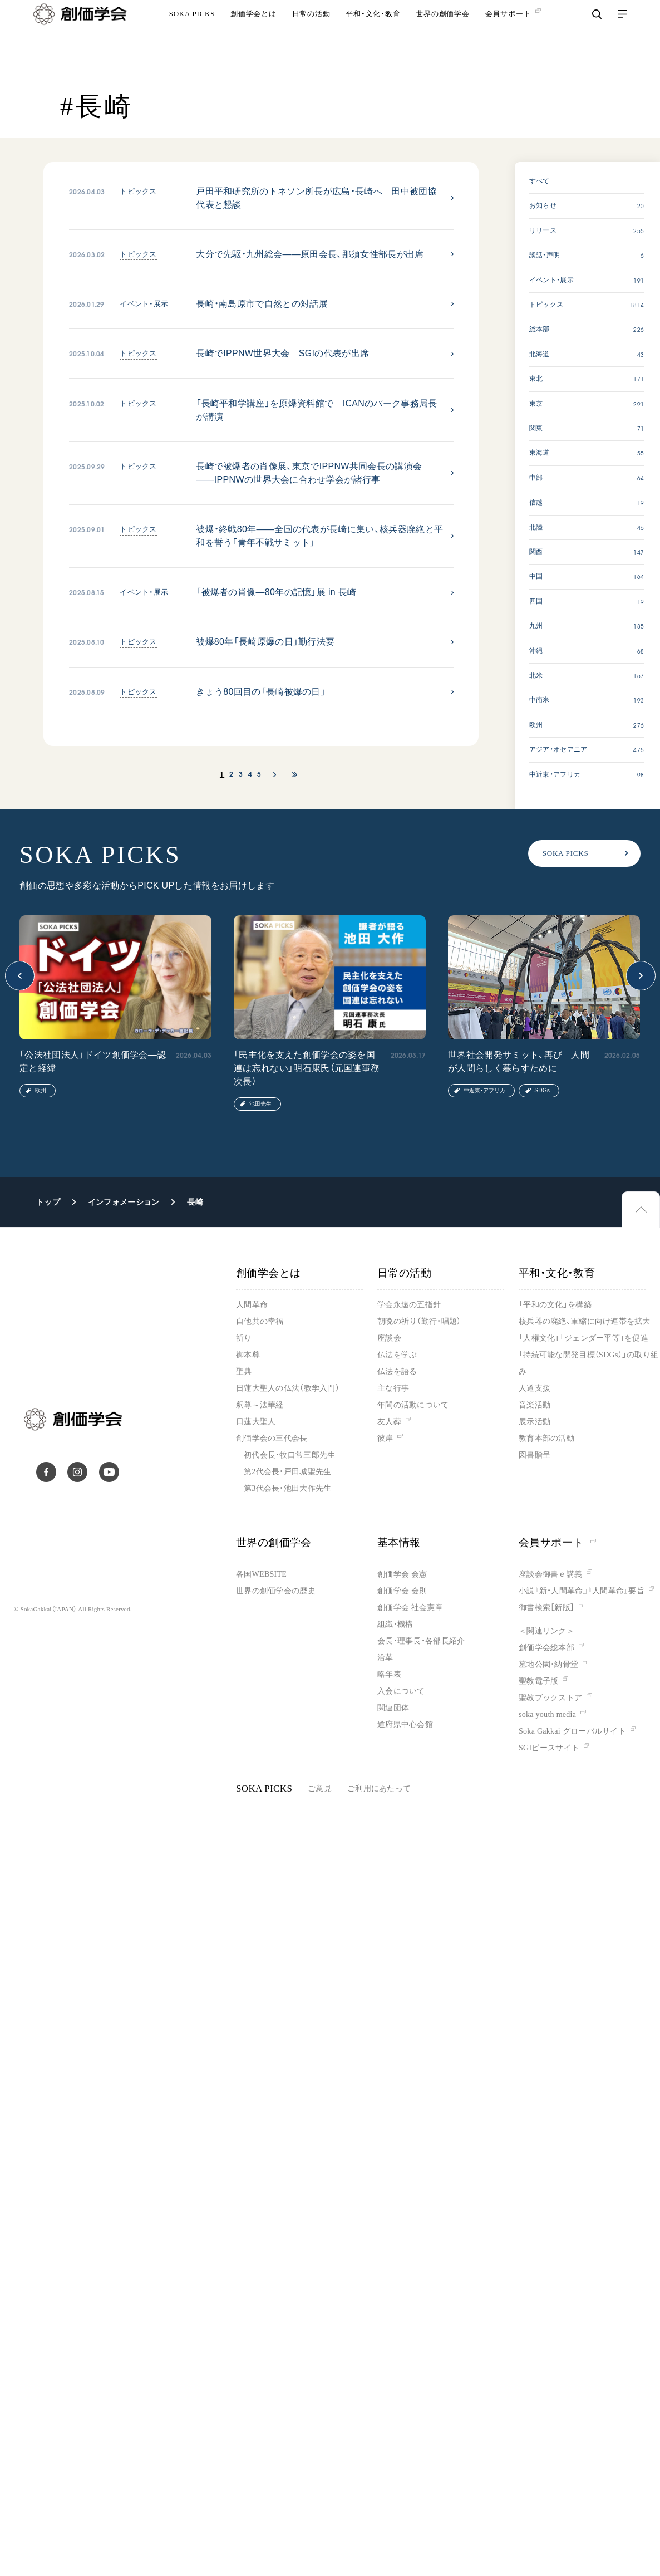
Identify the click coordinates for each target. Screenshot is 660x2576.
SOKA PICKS (192, 36)
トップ (48, 1202)
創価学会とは (253, 36)
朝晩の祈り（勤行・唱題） (419, 1321)
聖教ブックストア (550, 1698)
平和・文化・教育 (373, 36)
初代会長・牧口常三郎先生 (289, 1455)
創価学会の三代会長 (272, 1438)
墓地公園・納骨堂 (548, 1664)
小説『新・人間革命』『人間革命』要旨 (581, 1591)
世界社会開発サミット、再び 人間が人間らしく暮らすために (518, 1061)
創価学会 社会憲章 (410, 1607)
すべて (539, 181)
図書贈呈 (534, 1455)
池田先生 (260, 1104)
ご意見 (320, 1788)
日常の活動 (311, 36)
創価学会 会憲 (402, 1574)
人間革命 (252, 1305)
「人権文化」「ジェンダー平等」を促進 (583, 1338)
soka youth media (547, 1714)
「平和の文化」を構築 (555, 1305)
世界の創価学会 (442, 36)
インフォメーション (124, 1202)
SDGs (542, 1090)
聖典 (244, 1371)
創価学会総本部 (546, 1647)
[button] (20, 975)
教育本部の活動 (546, 1438)
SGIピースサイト (549, 1748)
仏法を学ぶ (397, 1355)
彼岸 (385, 1438)
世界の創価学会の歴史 (276, 1591)
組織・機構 (395, 1624)
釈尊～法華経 (260, 1405)
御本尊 (248, 1355)
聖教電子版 (538, 1681)
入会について (401, 1691)
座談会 (389, 1338)
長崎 (195, 1202)
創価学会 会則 (402, 1591)
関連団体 (393, 1708)
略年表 (389, 1674)
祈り (244, 1338)
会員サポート (557, 1542)
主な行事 (393, 1388)
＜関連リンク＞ (546, 1631)
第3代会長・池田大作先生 (287, 1488)
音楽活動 (534, 1405)
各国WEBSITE (261, 1574)
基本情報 (399, 1542)
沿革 (385, 1657)
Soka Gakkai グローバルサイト (572, 1731)
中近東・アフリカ (484, 1090)
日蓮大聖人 (255, 1421)
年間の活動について (413, 1405)
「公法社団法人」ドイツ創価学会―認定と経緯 (92, 1061)
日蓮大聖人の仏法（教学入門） (287, 1388)
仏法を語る (397, 1371)
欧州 (40, 1090)
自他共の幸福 (260, 1321)
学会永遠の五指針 (409, 1305)
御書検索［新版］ (546, 1607)
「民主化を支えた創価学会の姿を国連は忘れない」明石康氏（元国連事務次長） (307, 1068)
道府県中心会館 (405, 1724)
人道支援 (534, 1388)
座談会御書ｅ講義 (550, 1574)
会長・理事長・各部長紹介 (421, 1641)
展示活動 (534, 1421)
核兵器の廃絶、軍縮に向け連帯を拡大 (585, 1321)
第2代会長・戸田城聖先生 (287, 1472)
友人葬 (389, 1421)
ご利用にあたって (379, 1788)
